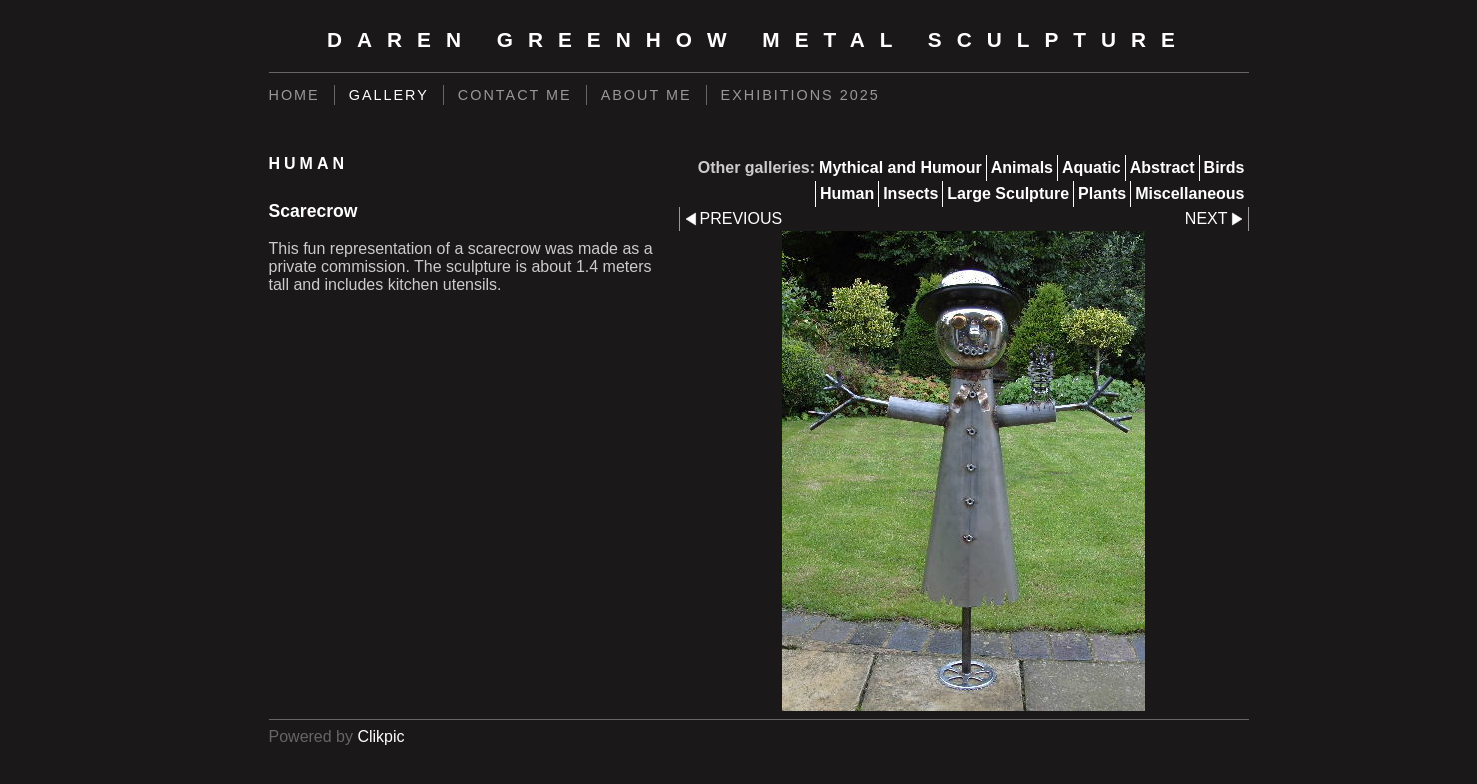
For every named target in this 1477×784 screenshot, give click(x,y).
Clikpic (380, 736)
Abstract (1162, 167)
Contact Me (515, 95)
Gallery (389, 95)
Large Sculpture (1008, 193)
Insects (910, 193)
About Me (646, 95)
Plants (1102, 193)
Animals (1022, 167)
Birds (1224, 167)
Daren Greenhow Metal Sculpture (758, 39)
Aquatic (1091, 167)
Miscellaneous (1189, 193)
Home (294, 95)
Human (847, 193)
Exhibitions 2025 (800, 95)
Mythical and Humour (900, 167)
